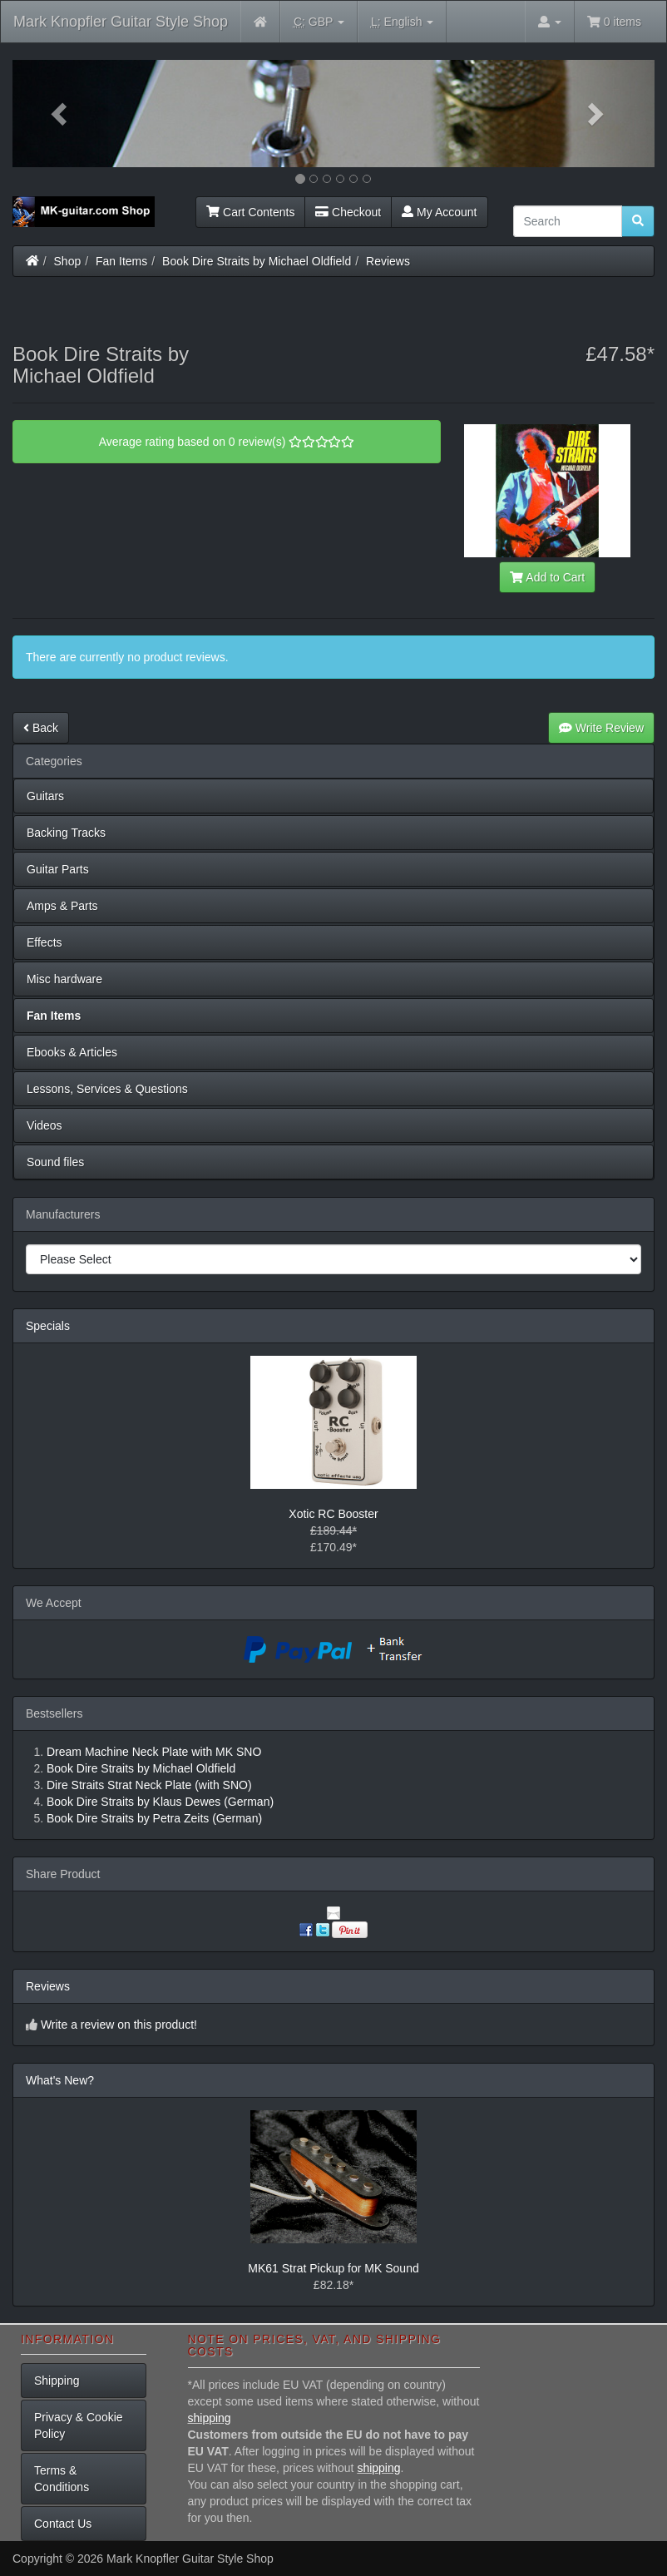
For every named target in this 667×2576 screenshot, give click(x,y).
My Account (439, 212)
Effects (44, 942)
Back (40, 727)
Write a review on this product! (119, 2024)
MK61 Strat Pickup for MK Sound (333, 2268)
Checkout (348, 212)
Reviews (388, 261)
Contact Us (62, 2523)
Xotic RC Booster (333, 1513)
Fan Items (121, 261)
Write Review (601, 727)
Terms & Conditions (61, 2479)
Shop (68, 261)
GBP (319, 22)
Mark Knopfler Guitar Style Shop (120, 21)
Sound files (55, 1162)
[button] (60, 113)
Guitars (45, 796)
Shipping (57, 2380)
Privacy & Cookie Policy (78, 2425)
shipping (209, 2418)
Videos (44, 1125)
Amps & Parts (62, 905)
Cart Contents (250, 212)
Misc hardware (64, 979)
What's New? (60, 2080)
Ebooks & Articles (72, 1052)
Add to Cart (547, 577)
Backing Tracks (66, 832)
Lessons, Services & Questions (107, 1088)
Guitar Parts (58, 869)
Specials (48, 1325)
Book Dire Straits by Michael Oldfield (256, 261)
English (402, 22)
